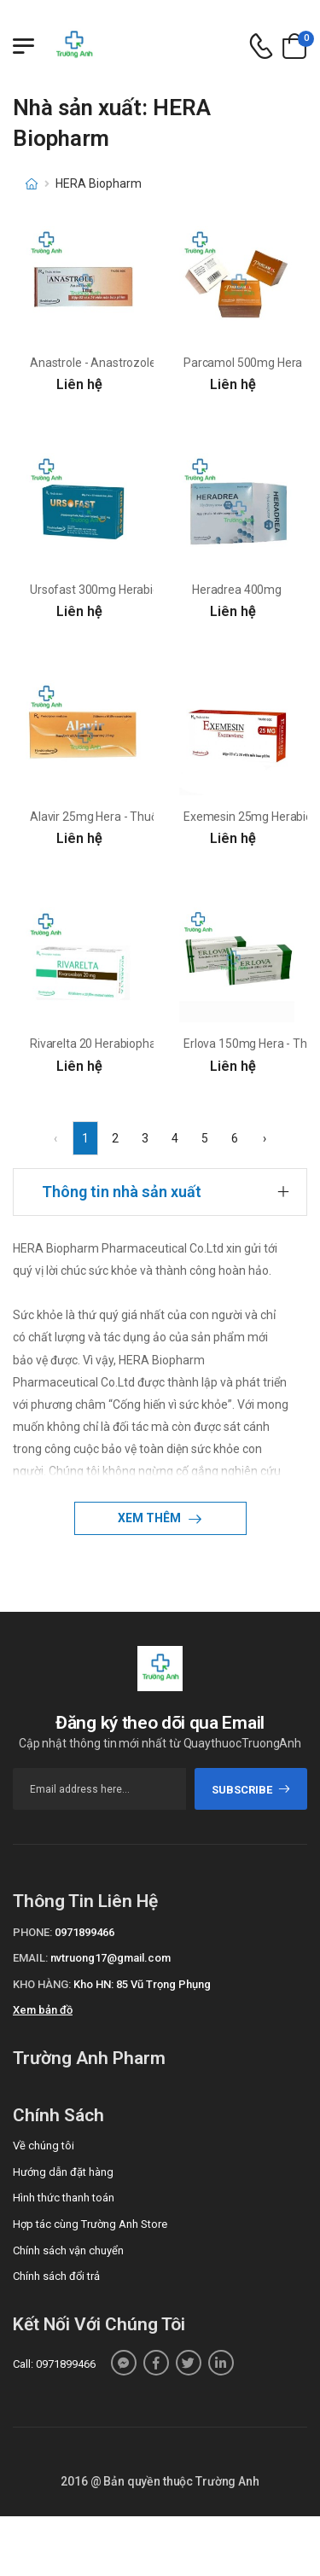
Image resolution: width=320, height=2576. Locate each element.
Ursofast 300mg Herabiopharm (112, 589)
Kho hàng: (42, 1984)
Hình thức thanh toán (63, 2197)
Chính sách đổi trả (56, 2276)
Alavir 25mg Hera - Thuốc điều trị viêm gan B (146, 816)
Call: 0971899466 (54, 2364)
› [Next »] (264, 1138)
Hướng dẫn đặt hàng (63, 2172)
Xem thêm (150, 1518)
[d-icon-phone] (261, 46)
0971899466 (84, 1932)
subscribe (251, 1789)
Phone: (32, 1932)
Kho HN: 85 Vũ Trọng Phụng (142, 1984)
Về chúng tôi (43, 2145)
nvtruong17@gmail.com (110, 1957)
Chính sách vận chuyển (68, 2250)
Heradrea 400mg (237, 589)
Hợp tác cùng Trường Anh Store (90, 2224)
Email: (30, 1957)
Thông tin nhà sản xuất (121, 1192)
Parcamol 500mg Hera (242, 362)
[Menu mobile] (23, 46)
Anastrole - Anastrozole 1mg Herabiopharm (145, 362)
